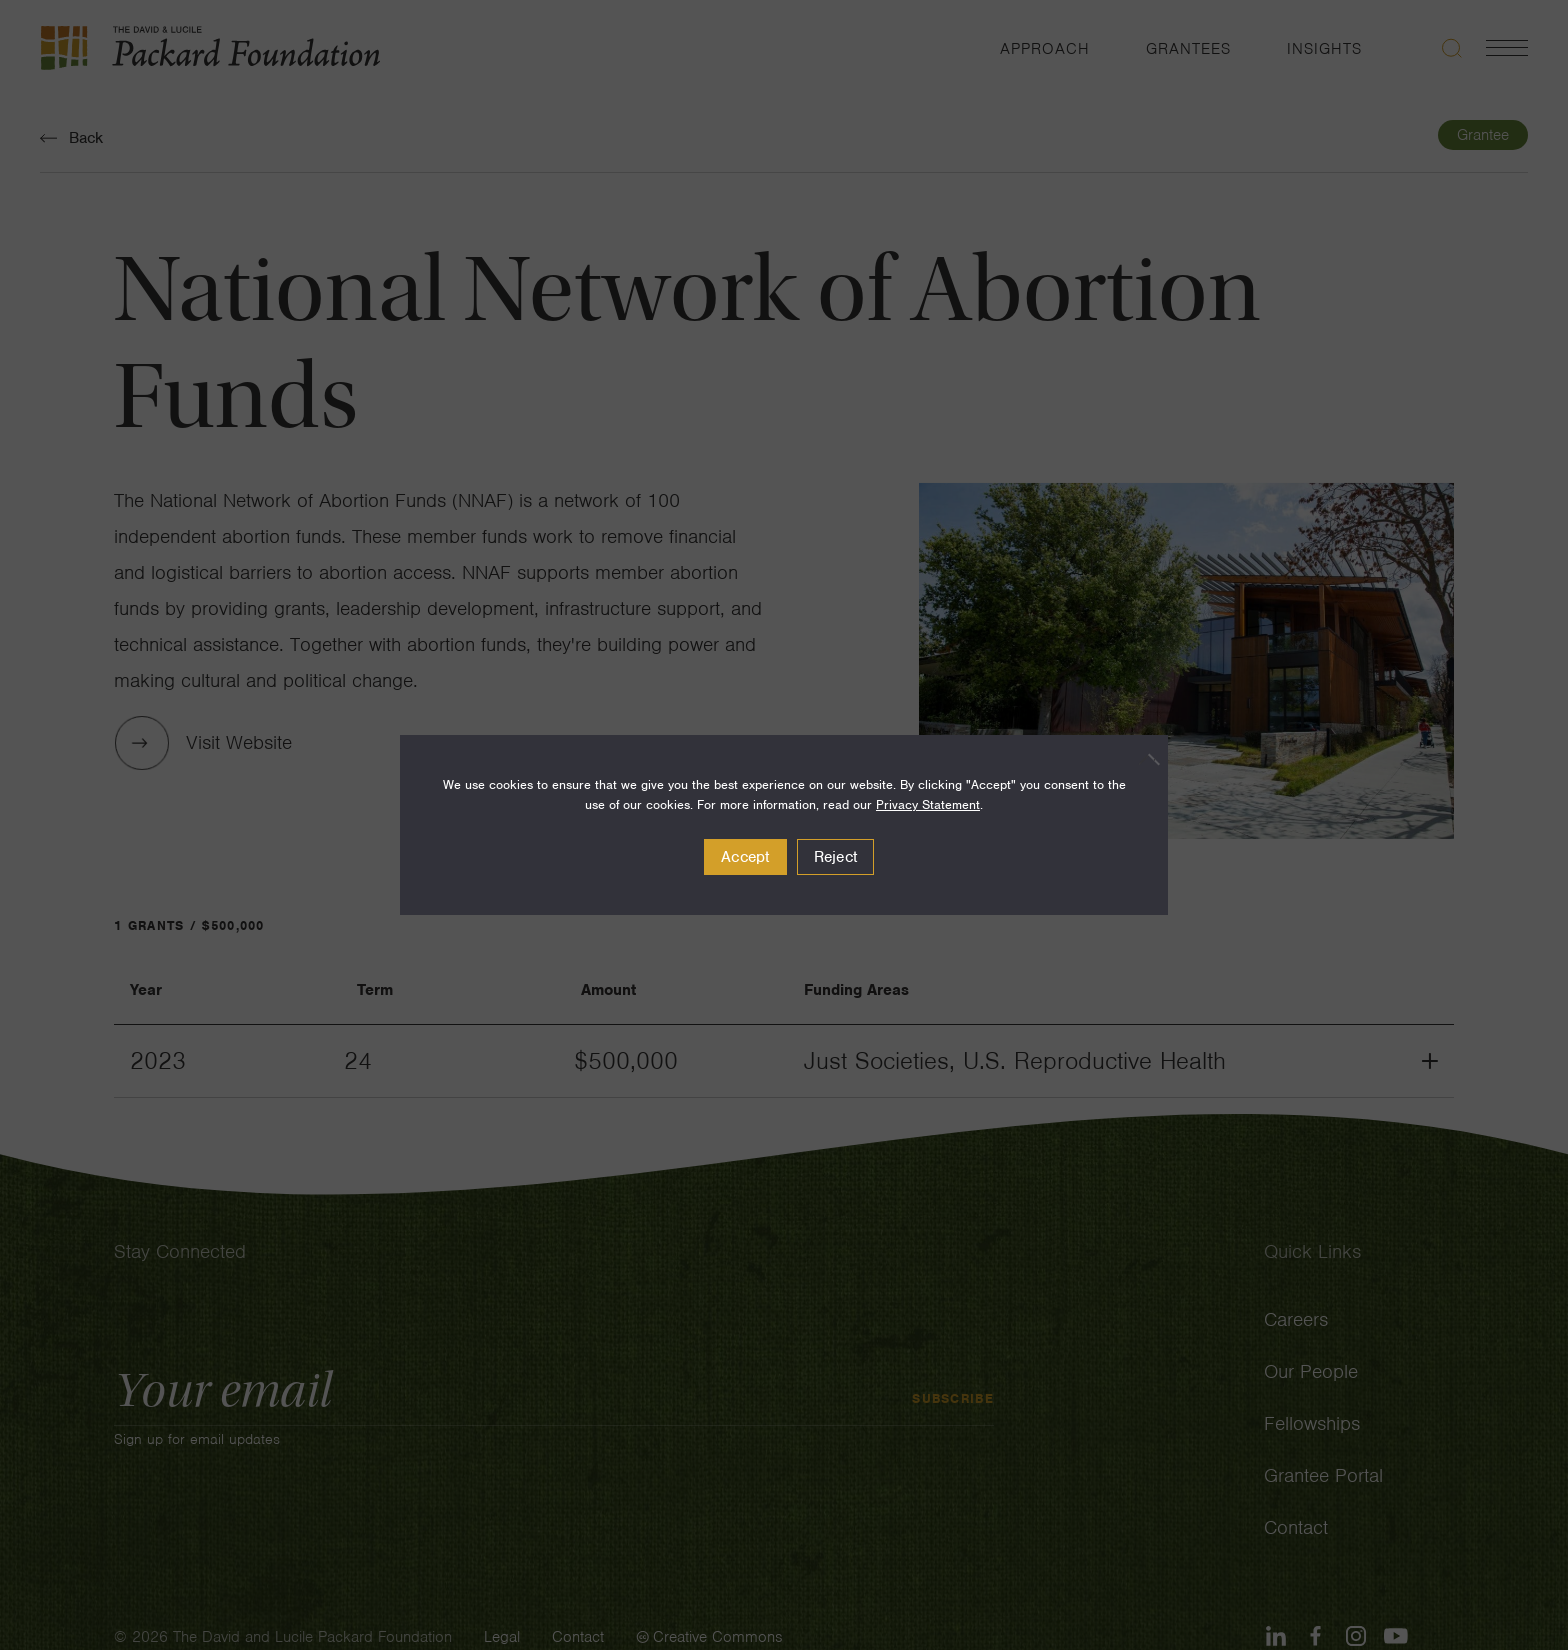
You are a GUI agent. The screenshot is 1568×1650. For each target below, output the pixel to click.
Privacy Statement (928, 804)
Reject (836, 857)
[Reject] (1143, 759)
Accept (745, 857)
